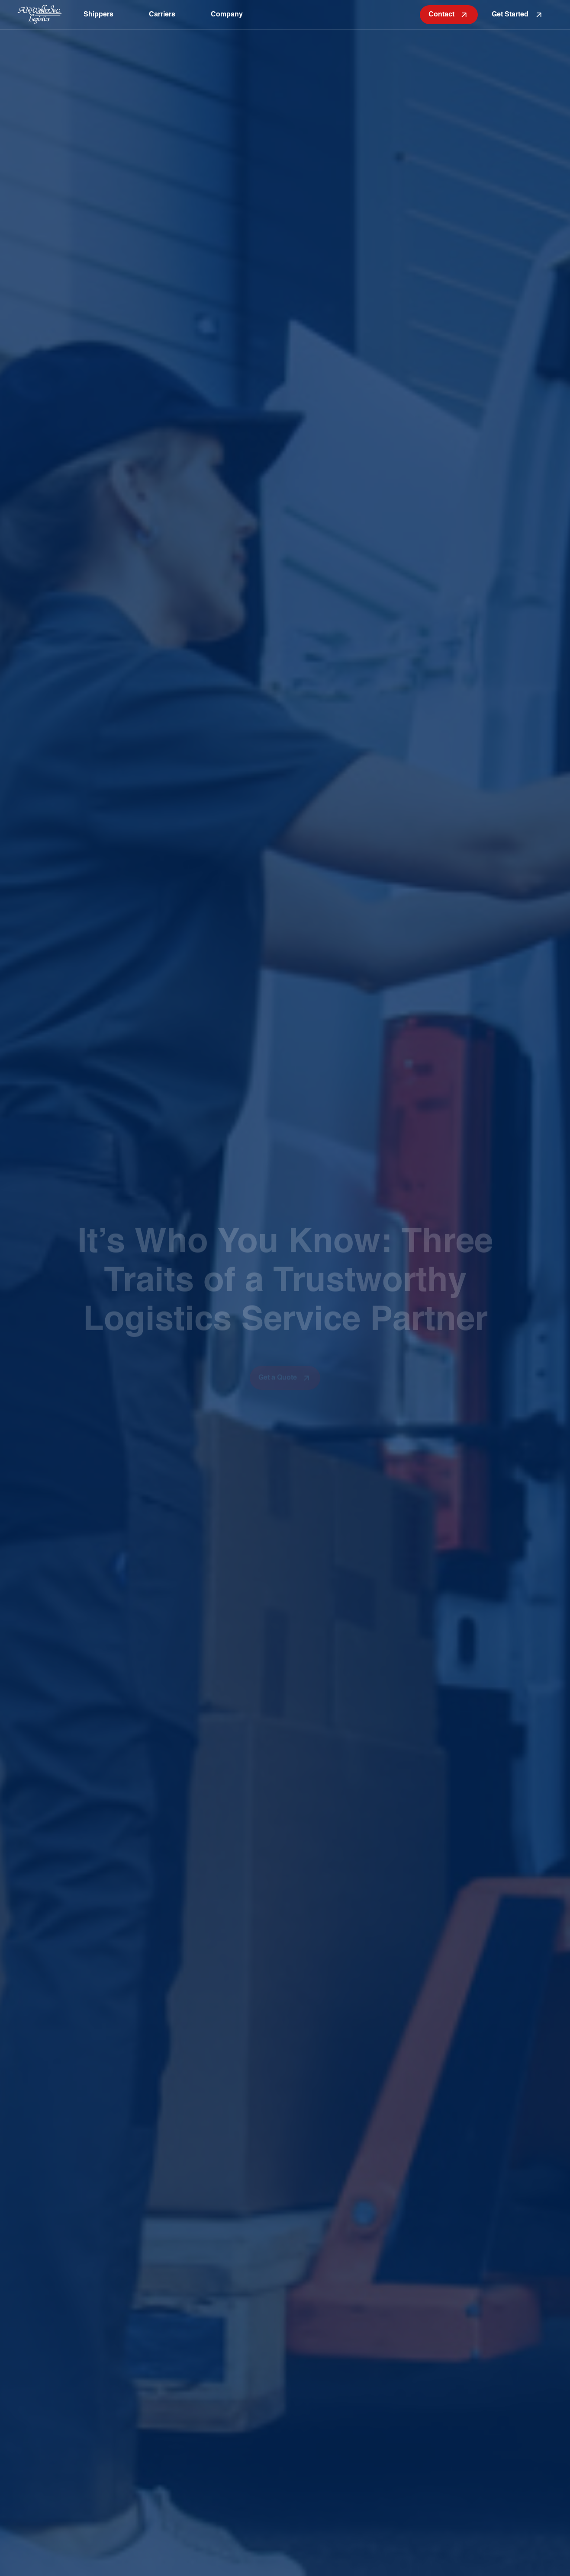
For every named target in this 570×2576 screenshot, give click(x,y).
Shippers (98, 14)
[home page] (39, 14)
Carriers (162, 14)
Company (227, 14)
